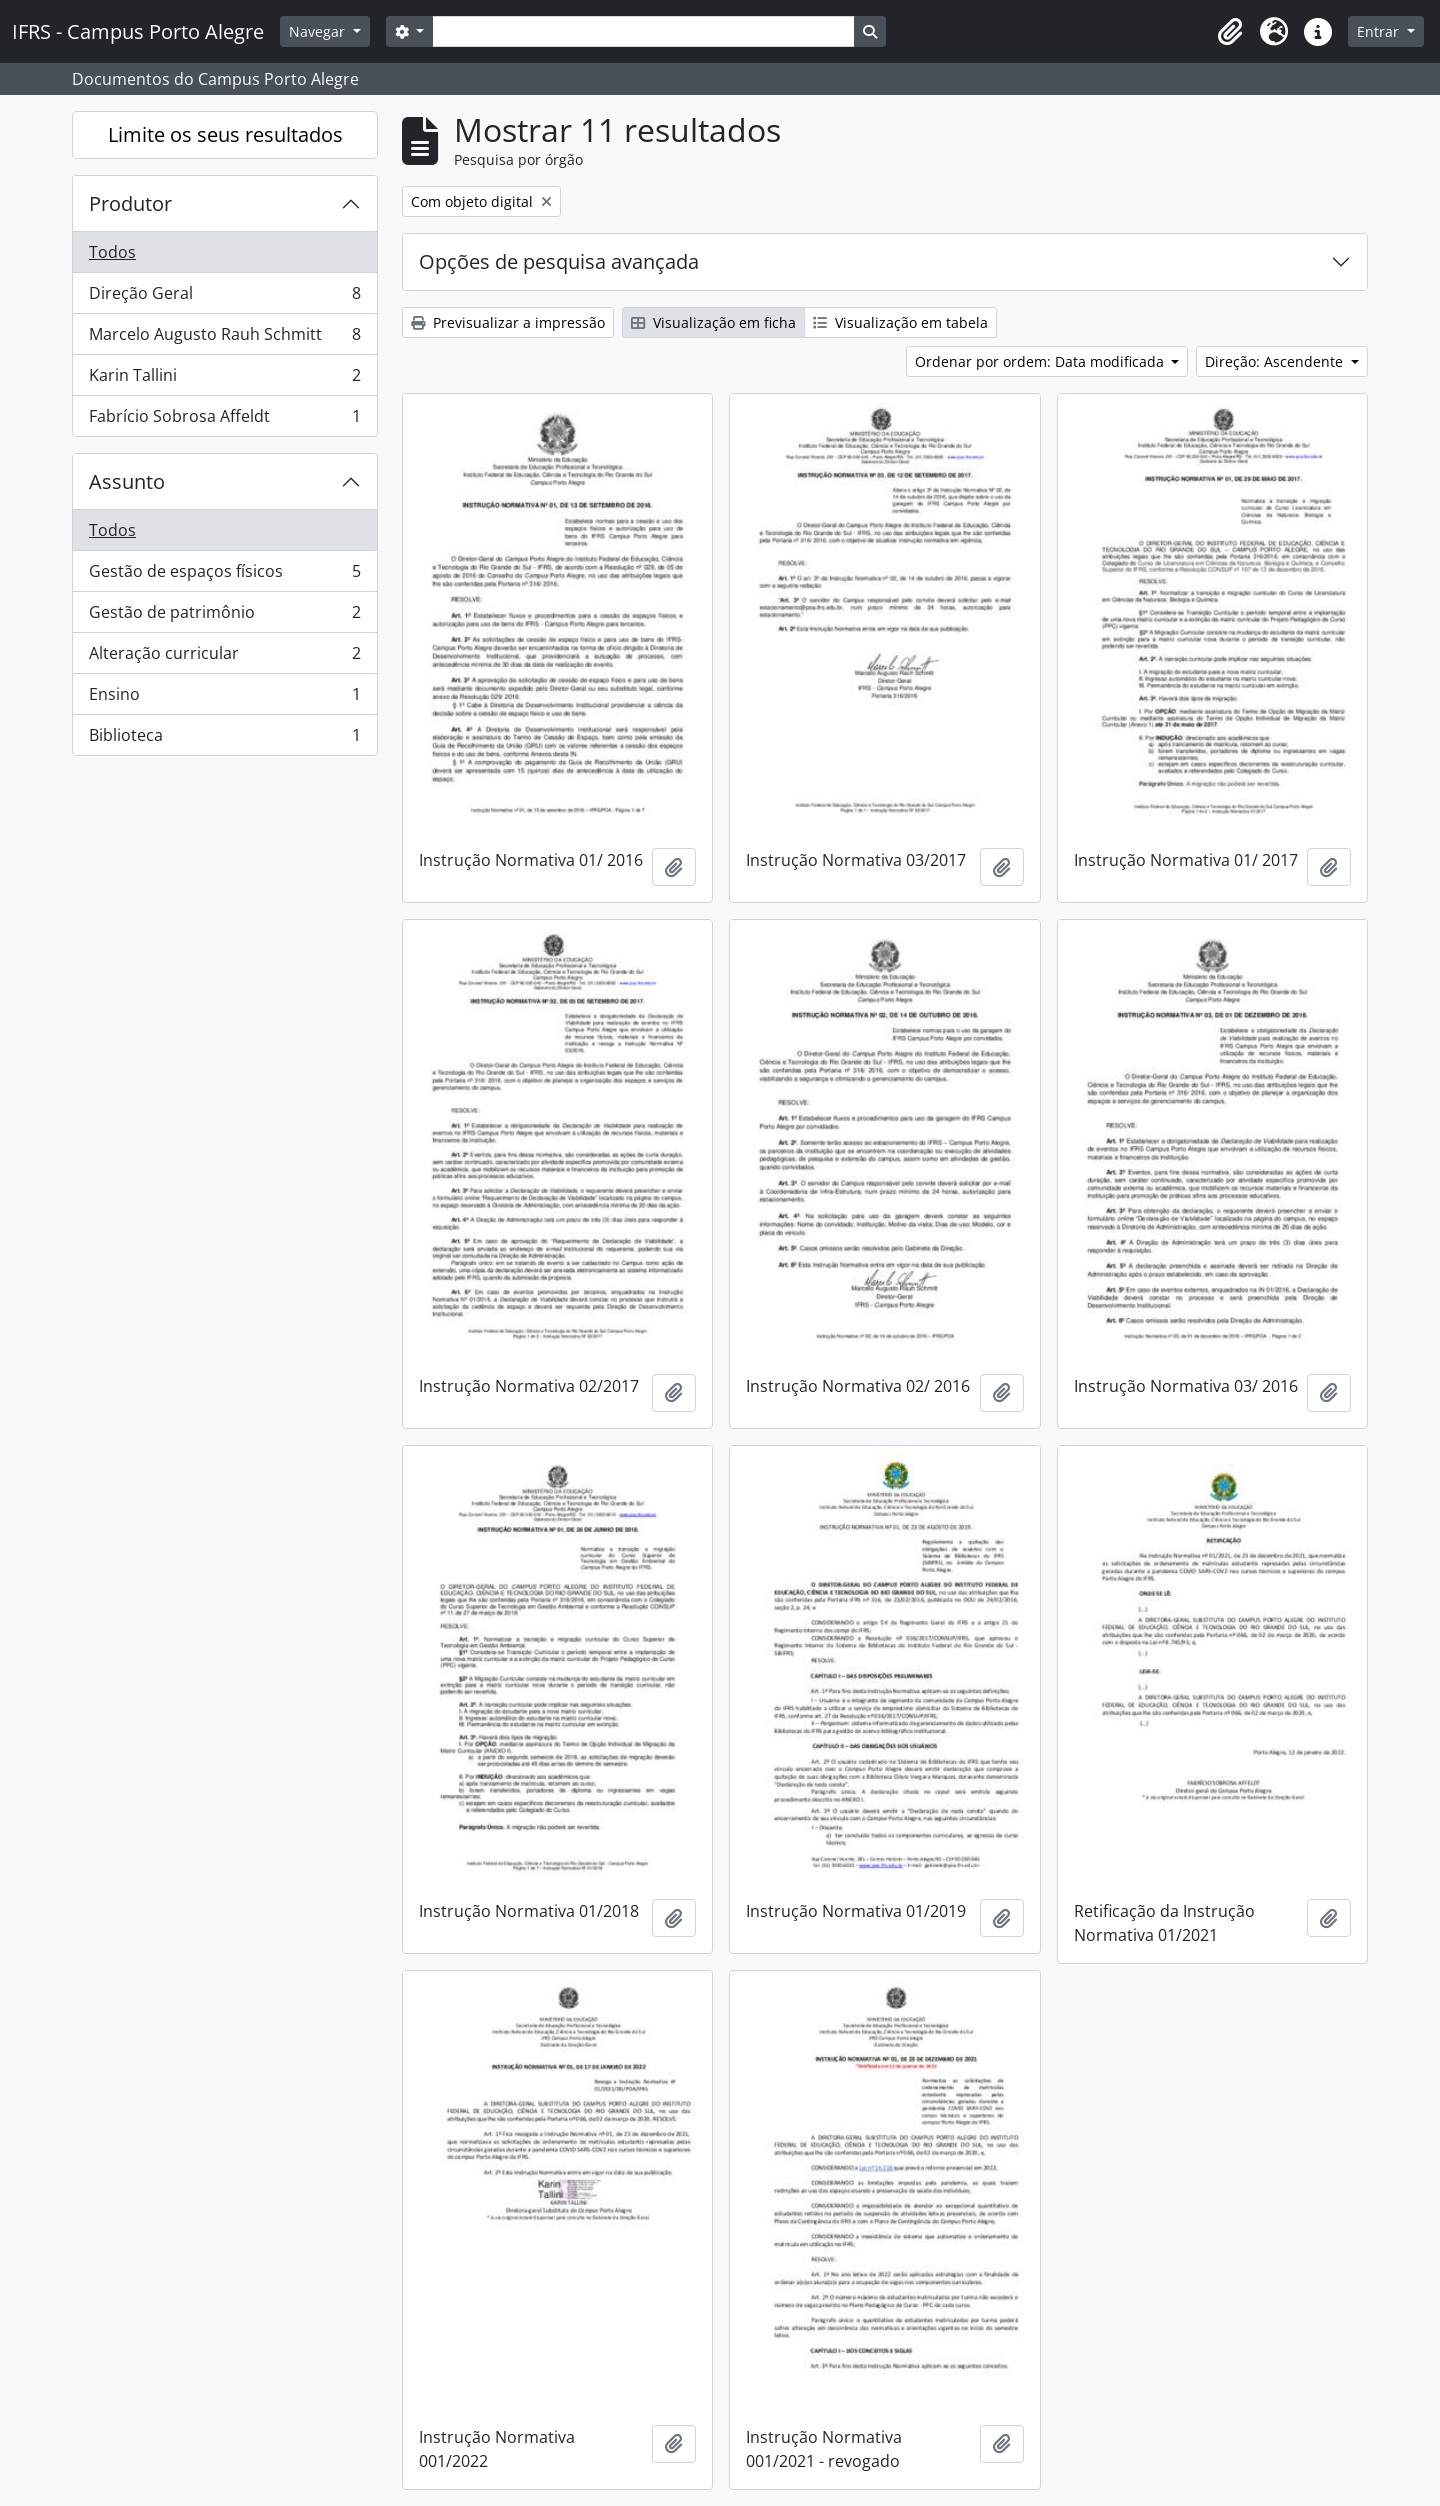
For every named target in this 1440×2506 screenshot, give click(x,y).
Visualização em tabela (900, 322)
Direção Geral (224, 297)
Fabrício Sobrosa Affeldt (224, 420)
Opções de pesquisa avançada (559, 261)
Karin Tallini (224, 379)
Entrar (1380, 31)
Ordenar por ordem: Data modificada (1041, 361)
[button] (1230, 32)
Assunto (127, 481)
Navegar (319, 31)
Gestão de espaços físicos (224, 575)
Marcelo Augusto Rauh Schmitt (224, 338)
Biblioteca (224, 739)
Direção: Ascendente (1276, 361)
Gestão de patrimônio (224, 616)
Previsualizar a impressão (508, 322)
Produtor (130, 203)
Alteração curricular (224, 657)
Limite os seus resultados (225, 134)
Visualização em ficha (713, 322)
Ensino (224, 698)
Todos (112, 252)
